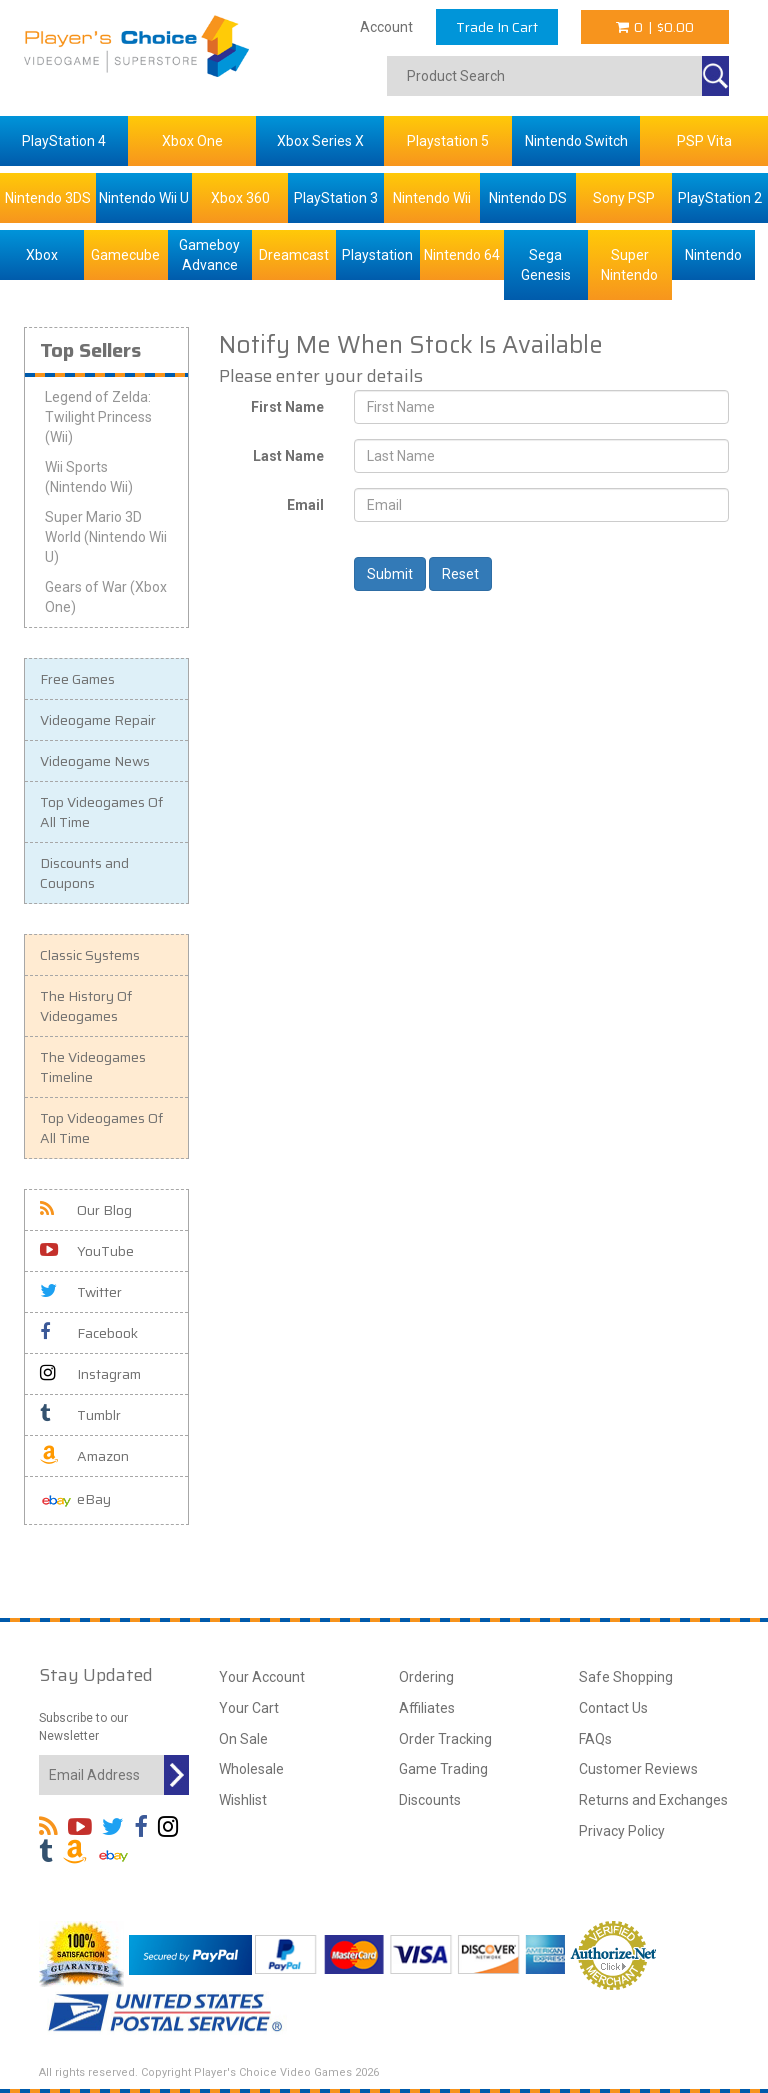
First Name (287, 407)
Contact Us (613, 1708)
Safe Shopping (626, 1677)
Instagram (90, 1374)
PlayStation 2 (720, 198)
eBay (75, 1500)
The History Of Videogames (86, 1006)
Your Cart (249, 1708)
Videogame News (95, 761)
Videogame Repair (98, 720)
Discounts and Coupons (84, 873)
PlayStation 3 (336, 198)
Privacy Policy (622, 1831)
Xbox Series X (320, 141)
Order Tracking (445, 1739)
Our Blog (86, 1210)
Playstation (377, 255)
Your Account (262, 1677)
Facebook (89, 1333)
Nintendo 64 (462, 255)
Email (305, 505)
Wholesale (251, 1769)
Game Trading (443, 1769)
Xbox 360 (240, 198)
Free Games (77, 679)
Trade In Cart (497, 27)
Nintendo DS (528, 198)
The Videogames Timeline (93, 1067)
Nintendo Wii (432, 198)
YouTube (87, 1251)
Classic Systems (90, 955)
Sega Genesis (546, 265)
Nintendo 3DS (48, 198)
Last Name (288, 456)
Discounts (430, 1800)
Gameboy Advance (209, 255)
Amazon (84, 1456)
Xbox (42, 255)
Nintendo (713, 255)
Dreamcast (294, 255)
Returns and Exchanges (653, 1800)
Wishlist (243, 1800)
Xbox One (192, 141)
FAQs (595, 1739)
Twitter (81, 1292)
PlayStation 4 (64, 141)
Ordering (426, 1677)
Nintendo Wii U (144, 198)
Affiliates (427, 1708)
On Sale (243, 1739)
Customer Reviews (638, 1769)
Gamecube (125, 255)
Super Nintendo (629, 265)
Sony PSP (624, 198)
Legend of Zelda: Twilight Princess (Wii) (98, 417)
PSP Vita (704, 141)
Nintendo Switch (576, 141)
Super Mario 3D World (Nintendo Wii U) (106, 537)
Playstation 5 (448, 141)
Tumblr (80, 1415)
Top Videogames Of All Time (101, 812)
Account (386, 27)
